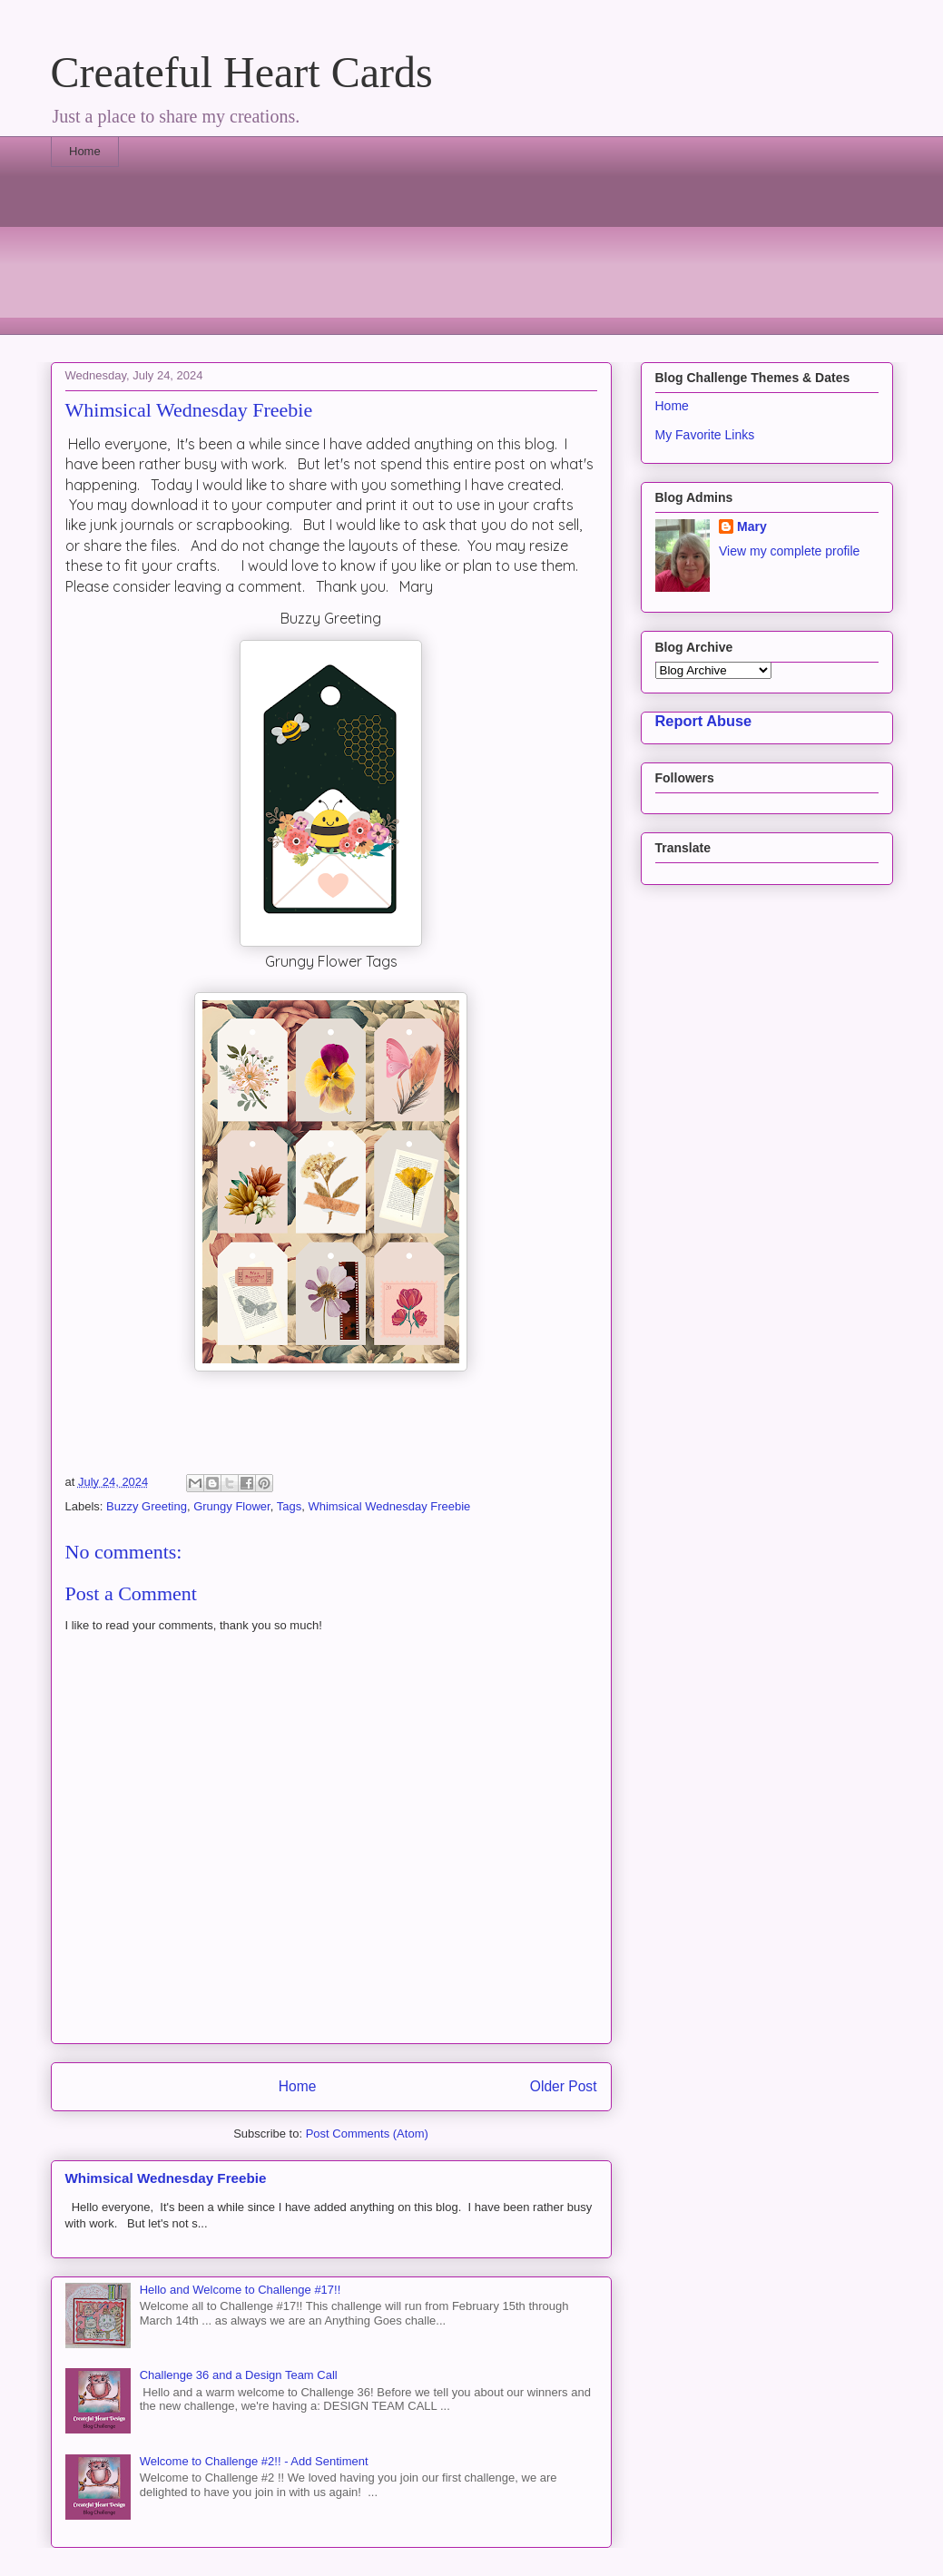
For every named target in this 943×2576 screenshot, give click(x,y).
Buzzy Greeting (146, 1506)
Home (85, 151)
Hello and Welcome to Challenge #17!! (240, 2289)
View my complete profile (789, 551)
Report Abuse (703, 721)
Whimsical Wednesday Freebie (389, 1506)
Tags (289, 1506)
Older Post (563, 2086)
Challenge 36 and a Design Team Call (239, 2375)
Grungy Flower (231, 1506)
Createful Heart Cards (242, 72)
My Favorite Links (705, 435)
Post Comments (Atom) (367, 2133)
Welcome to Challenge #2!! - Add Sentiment (254, 2461)
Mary (752, 526)
